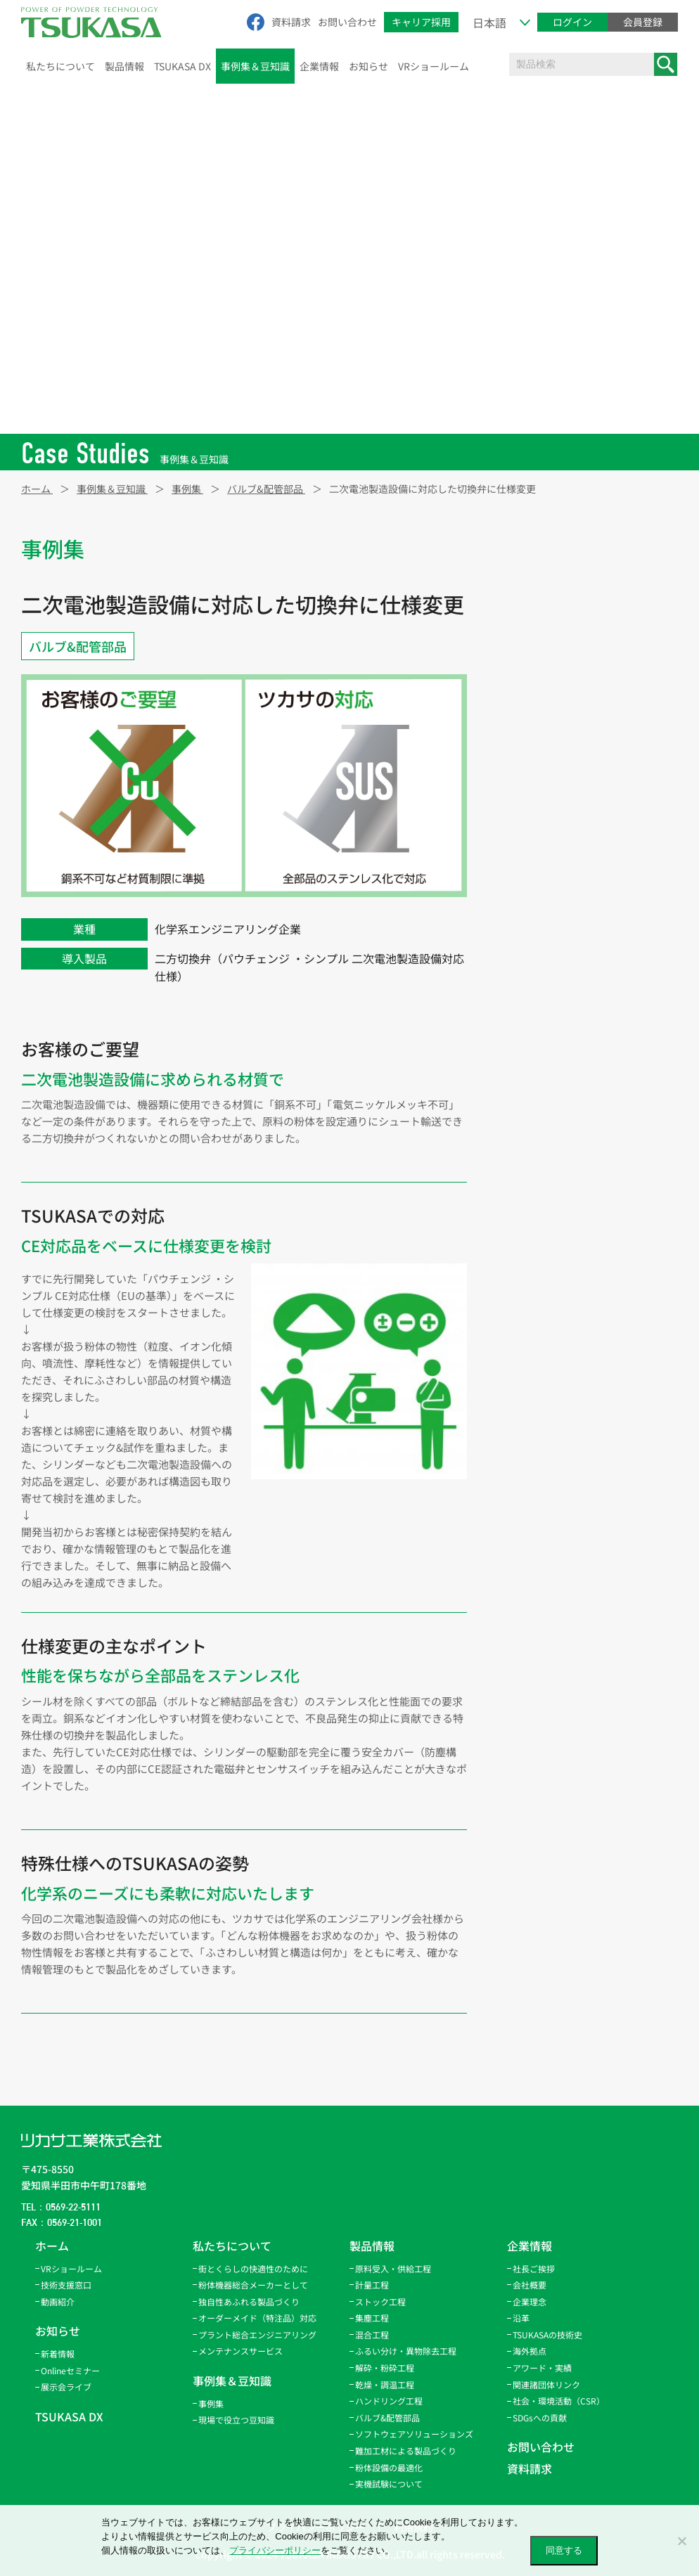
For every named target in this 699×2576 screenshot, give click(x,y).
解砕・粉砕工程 (544, 727)
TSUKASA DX (182, 66)
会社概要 (529, 2285)
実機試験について (389, 2484)
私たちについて (60, 66)
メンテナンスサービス (240, 2351)
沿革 (521, 2318)
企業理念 (529, 2301)
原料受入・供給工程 (554, 550)
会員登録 (642, 22)
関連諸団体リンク (546, 2384)
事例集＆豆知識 (255, 66)
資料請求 (291, 22)
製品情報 (124, 66)
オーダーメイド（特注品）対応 (257, 2318)
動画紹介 (58, 2301)
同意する (564, 2550)
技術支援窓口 (66, 2285)
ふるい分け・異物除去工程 (569, 697)
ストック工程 (539, 609)
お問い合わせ (347, 22)
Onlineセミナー (70, 2370)
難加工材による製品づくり (405, 2450)
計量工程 (529, 579)
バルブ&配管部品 (78, 646)
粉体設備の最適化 (389, 2467)
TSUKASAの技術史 (547, 2334)
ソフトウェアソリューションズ (414, 2434)
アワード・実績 (542, 2368)
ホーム (52, 2245)
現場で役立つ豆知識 (236, 2420)
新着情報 (58, 2353)
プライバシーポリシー (275, 2550)
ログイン (572, 22)
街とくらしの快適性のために (253, 2268)
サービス (529, 875)
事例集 (211, 2403)
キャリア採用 (421, 22)
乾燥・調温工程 (544, 756)
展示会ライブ (66, 2387)
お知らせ (368, 66)
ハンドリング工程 (549, 786)
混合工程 (529, 668)
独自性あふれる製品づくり (249, 2301)
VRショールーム (433, 66)
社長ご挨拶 (534, 2268)
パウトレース (539, 816)
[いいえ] (681, 2541)
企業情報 (319, 66)
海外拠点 (529, 2351)
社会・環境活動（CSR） (559, 2401)
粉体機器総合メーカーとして (253, 2285)
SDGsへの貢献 (540, 2417)
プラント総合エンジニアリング (257, 2334)
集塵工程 (529, 638)
